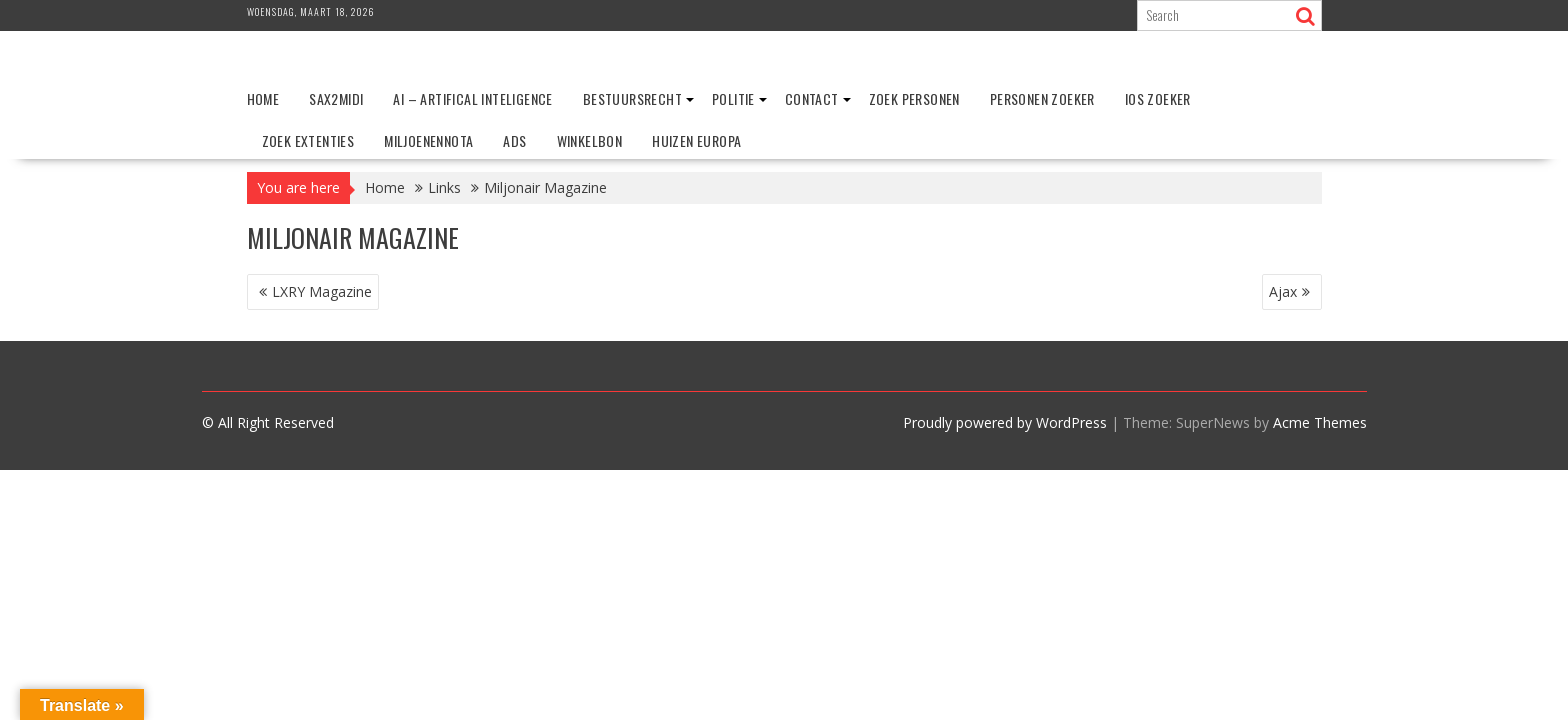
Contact (812, 98)
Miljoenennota (428, 140)
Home (263, 98)
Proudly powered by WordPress (1005, 422)
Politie (733, 98)
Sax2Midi (336, 98)
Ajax (1283, 291)
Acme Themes (1320, 422)
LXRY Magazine (322, 291)
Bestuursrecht (632, 98)
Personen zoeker (1042, 98)
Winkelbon (590, 140)
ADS (514, 140)
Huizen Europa (696, 140)
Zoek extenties (308, 140)
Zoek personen (914, 98)
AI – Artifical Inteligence (472, 98)
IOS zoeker (1158, 98)
